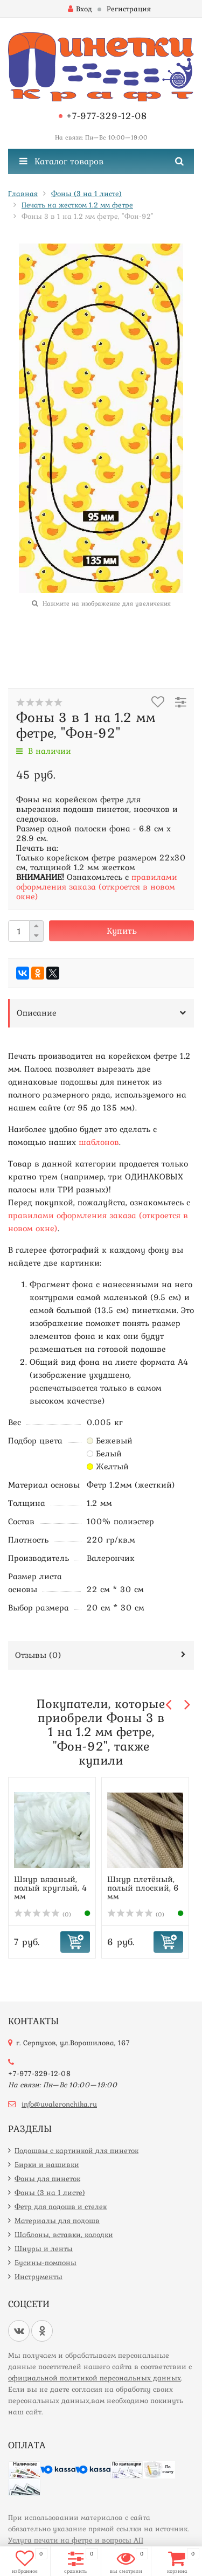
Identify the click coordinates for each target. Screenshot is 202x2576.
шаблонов (99, 1141)
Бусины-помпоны (45, 2262)
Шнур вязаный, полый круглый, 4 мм (50, 1887)
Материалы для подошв (57, 2220)
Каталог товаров (61, 161)
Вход (80, 8)
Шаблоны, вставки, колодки (64, 2234)
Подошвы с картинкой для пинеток (76, 2150)
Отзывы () (38, 1654)
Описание (37, 1012)
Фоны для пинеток (47, 2178)
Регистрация (129, 8)
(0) (42, 1914)
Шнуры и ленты (44, 2248)
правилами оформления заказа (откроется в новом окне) (96, 886)
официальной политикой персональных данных (94, 2377)
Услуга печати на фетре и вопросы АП (75, 2540)
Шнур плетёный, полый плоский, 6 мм (143, 1887)
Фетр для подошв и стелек (61, 2206)
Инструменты (38, 2276)
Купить (122, 931)
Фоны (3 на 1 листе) (50, 2192)
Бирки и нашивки (47, 2164)
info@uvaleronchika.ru (59, 2104)
